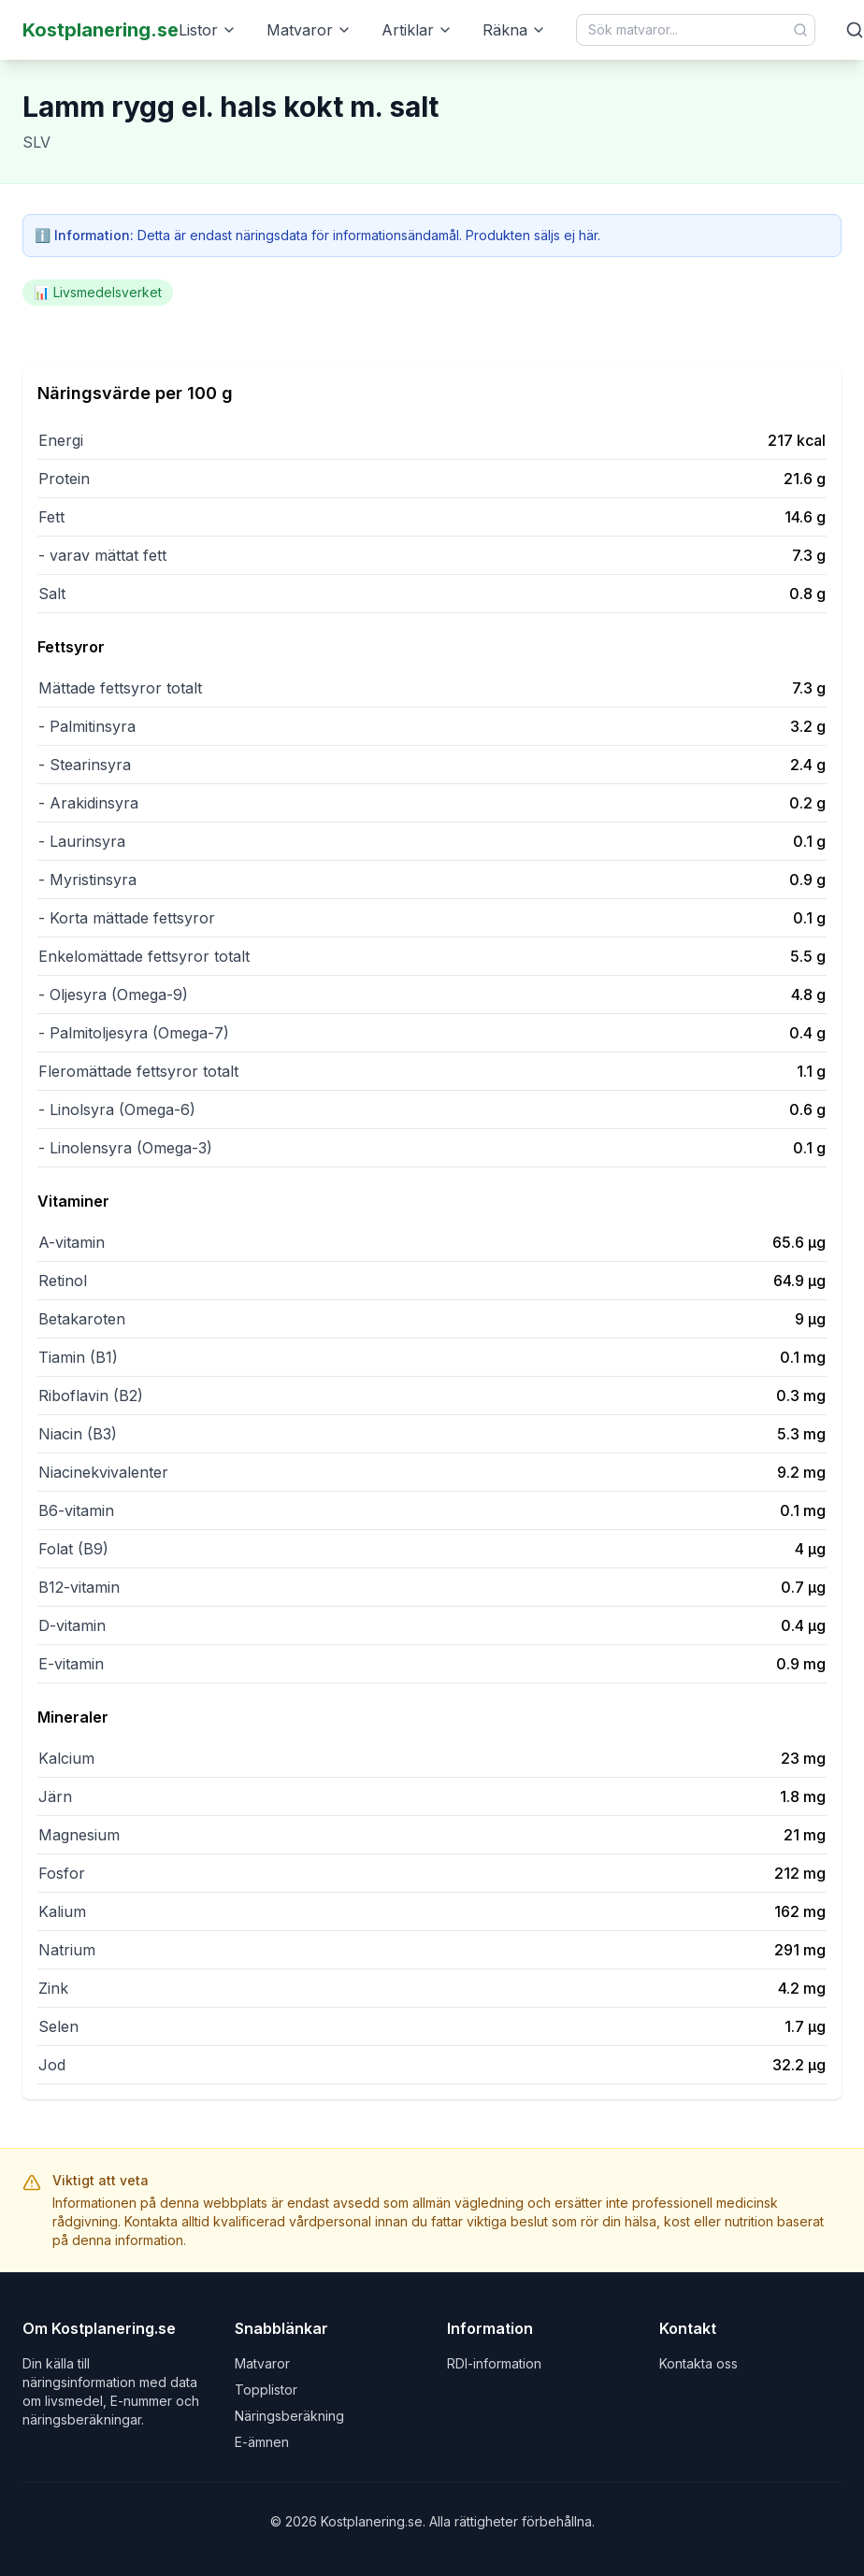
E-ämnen (262, 2442)
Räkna (514, 30)
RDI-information (494, 2363)
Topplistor (266, 2389)
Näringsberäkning (289, 2416)
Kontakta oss (698, 2363)
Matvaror (309, 30)
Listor (208, 30)
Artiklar (417, 30)
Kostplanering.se (100, 30)
